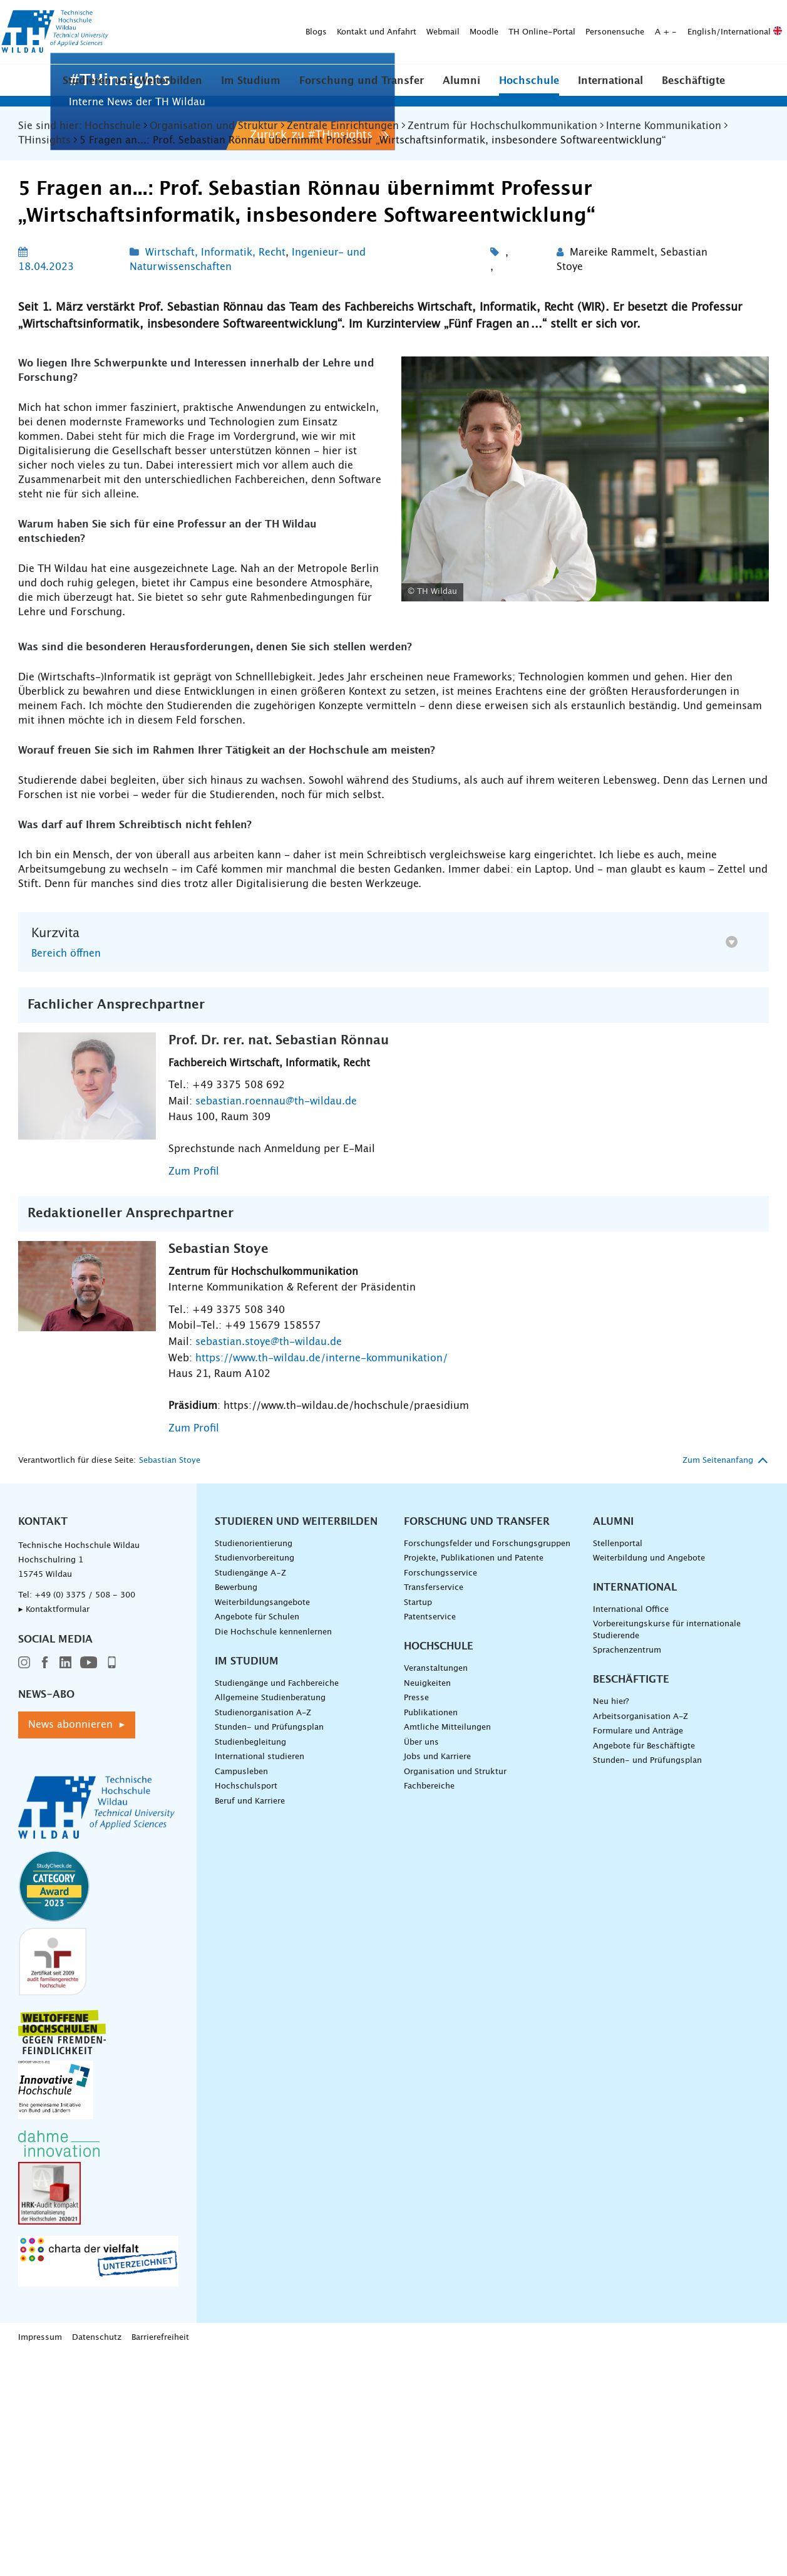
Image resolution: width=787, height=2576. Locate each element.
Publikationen (431, 1935)
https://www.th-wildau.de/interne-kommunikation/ (321, 1581)
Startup (418, 1825)
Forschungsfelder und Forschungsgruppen (487, 1766)
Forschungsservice (440, 1796)
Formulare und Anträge (638, 1954)
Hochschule (529, 90)
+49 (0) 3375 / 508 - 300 (84, 1818)
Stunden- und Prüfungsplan (269, 1950)
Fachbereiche (429, 2009)
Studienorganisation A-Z (263, 1935)
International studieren (259, 1980)
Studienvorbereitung (254, 1781)
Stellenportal (617, 1766)
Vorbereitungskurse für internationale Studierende (667, 1853)
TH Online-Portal (346, 16)
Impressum (40, 2560)
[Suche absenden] (285, 43)
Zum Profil (193, 1394)
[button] (132, 89)
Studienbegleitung (250, 1965)
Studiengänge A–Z (250, 1796)
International (610, 90)
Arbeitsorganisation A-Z (640, 1939)
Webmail (247, 16)
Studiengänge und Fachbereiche (277, 1906)
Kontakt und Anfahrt (181, 16)
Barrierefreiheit (160, 2560)
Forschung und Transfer (361, 90)
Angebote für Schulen (257, 1840)
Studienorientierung (253, 1766)
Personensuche (419, 16)
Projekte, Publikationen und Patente (473, 1781)
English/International (539, 16)
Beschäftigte (693, 90)
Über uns (421, 1965)
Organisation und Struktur (455, 1994)
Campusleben (241, 1994)
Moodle (288, 16)
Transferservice (433, 1811)
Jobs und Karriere (437, 1980)
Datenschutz (96, 2560)
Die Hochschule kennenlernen (273, 1855)
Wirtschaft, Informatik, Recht (215, 475)
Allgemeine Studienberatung (270, 1921)
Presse (416, 1921)
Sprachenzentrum (627, 1873)
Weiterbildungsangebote (262, 1825)
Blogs (120, 16)
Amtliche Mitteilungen (447, 1950)
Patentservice (430, 1840)
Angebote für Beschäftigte (644, 1969)
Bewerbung (236, 1811)
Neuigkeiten (427, 1906)
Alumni (461, 90)
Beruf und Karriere (250, 2024)
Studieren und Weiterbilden (132, 90)
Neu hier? (611, 1924)
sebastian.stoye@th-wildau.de (268, 1564)
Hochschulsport (246, 2009)
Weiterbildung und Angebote (649, 1781)
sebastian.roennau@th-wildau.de (276, 1324)
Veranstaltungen (436, 1891)
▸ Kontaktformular (54, 1832)
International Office (631, 1832)
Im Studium (250, 90)
